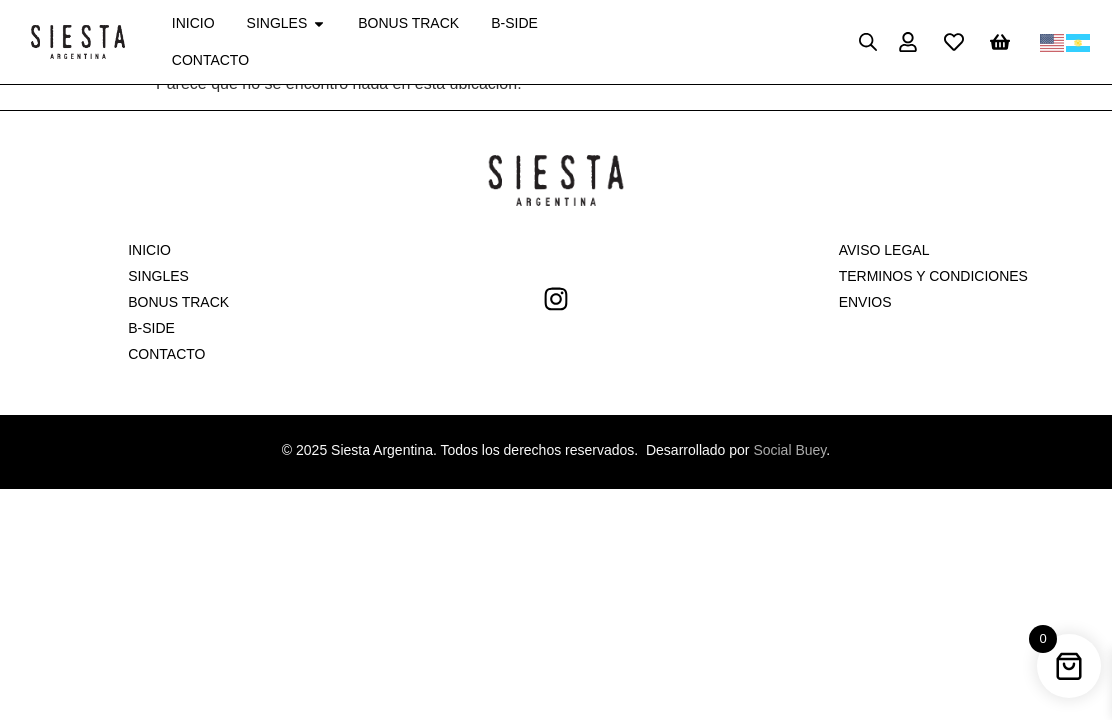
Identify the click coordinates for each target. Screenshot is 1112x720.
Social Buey (789, 450)
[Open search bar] (868, 42)
